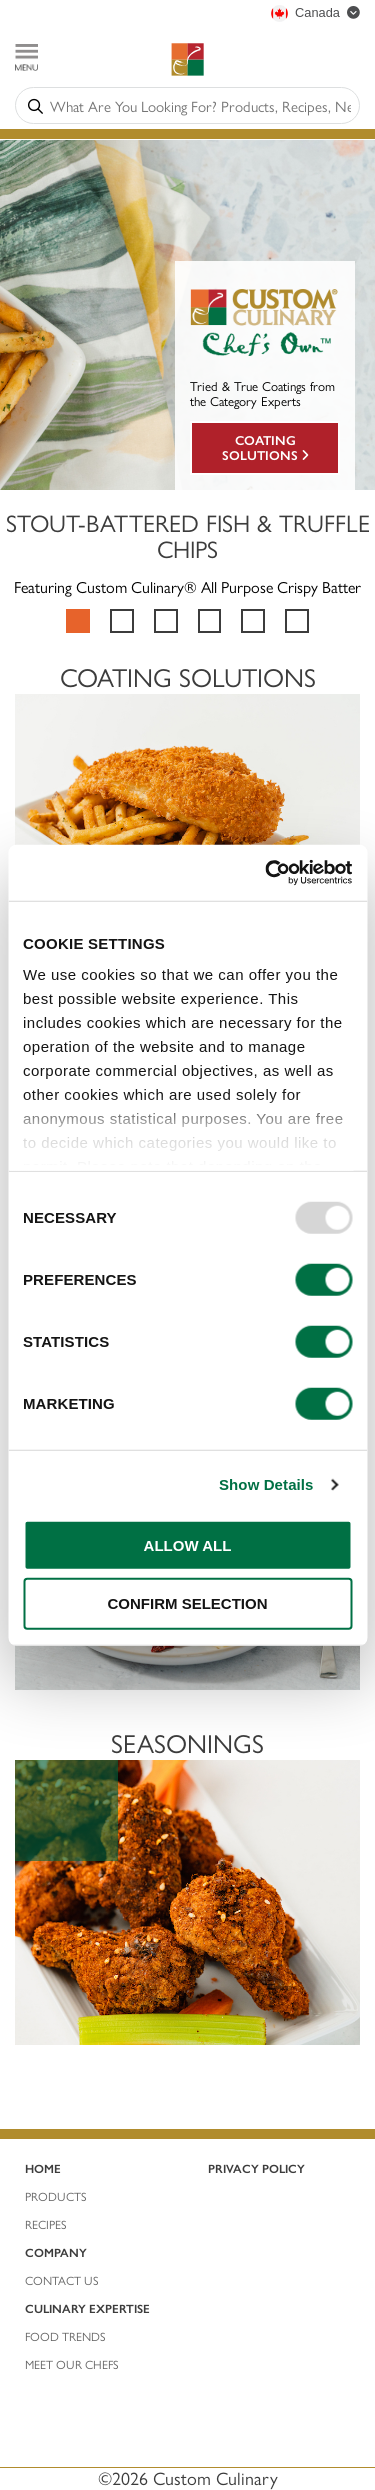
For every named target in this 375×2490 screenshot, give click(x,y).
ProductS (56, 2196)
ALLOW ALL (188, 1544)
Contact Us (62, 2280)
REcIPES (46, 2224)
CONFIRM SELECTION (188, 1603)
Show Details (266, 1484)
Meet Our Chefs (72, 2364)
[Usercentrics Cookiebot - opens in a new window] (267, 873)
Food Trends (65, 2336)
